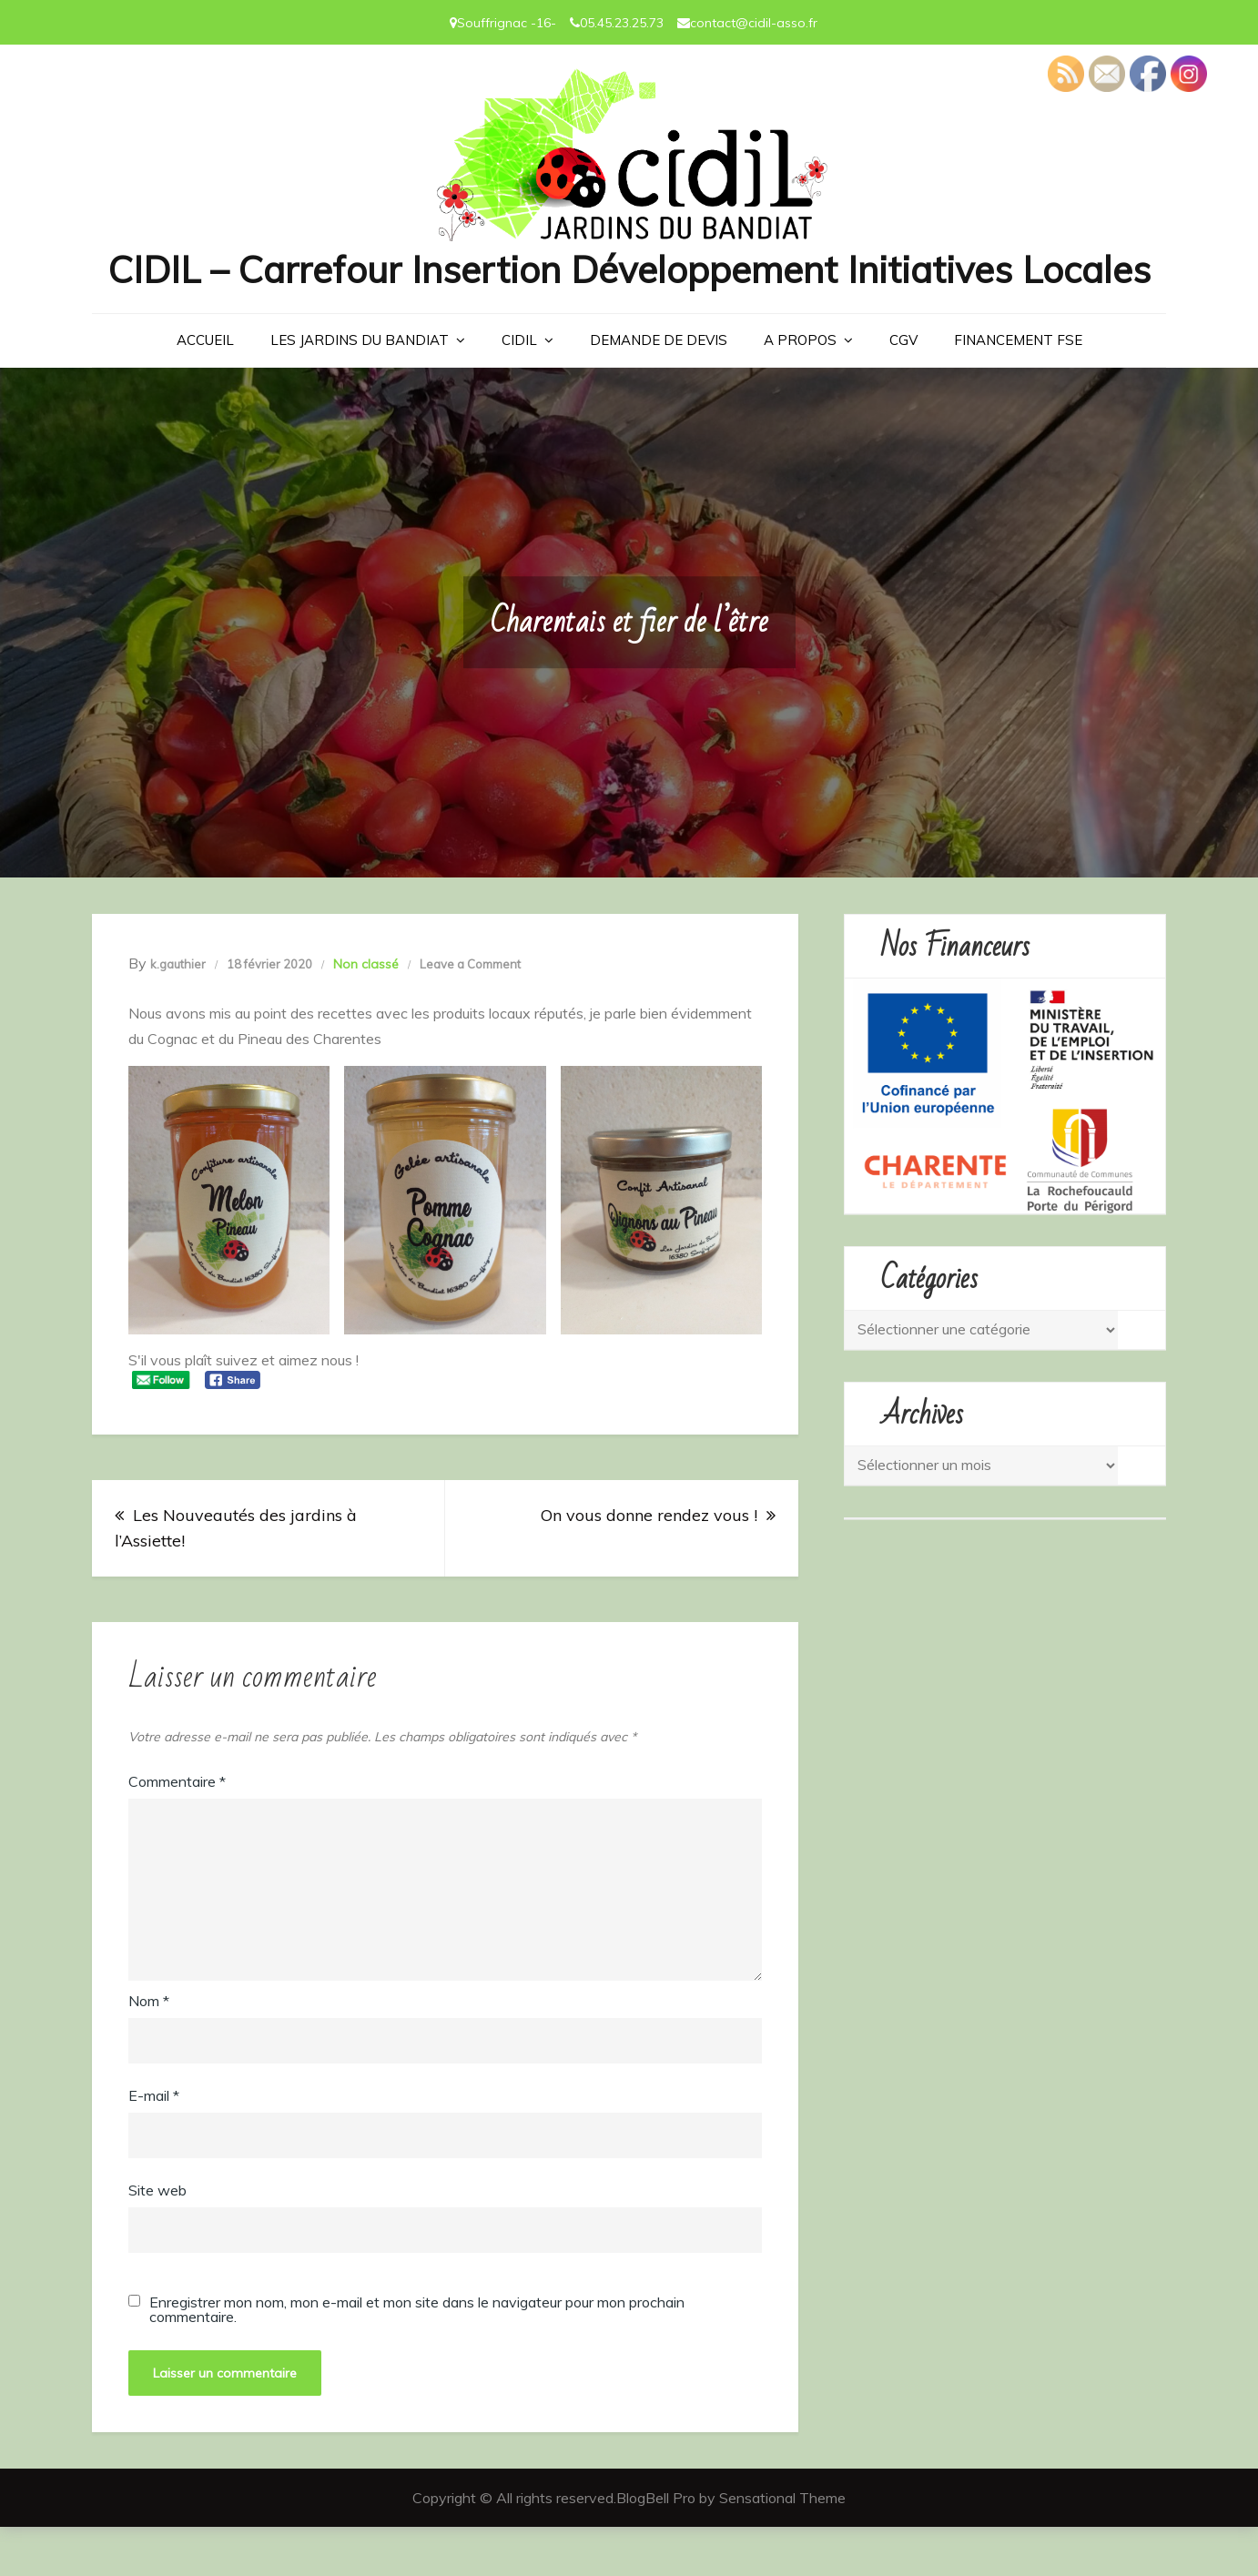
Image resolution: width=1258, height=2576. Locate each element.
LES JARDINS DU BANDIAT (359, 389)
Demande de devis (658, 389)
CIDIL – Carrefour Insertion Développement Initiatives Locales (629, 294)
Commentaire (177, 1830)
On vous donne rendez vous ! (649, 1565)
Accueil (205, 389)
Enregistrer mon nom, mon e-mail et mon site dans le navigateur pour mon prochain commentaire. (417, 2358)
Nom (148, 2050)
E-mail (153, 2144)
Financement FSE (1018, 389)
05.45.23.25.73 (622, 23)
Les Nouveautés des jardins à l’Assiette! (236, 1578)
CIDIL (519, 389)
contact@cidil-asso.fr (753, 23)
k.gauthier (178, 1013)
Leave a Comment (470, 1013)
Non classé (366, 1013)
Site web (157, 2239)
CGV (903, 389)
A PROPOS (800, 389)
